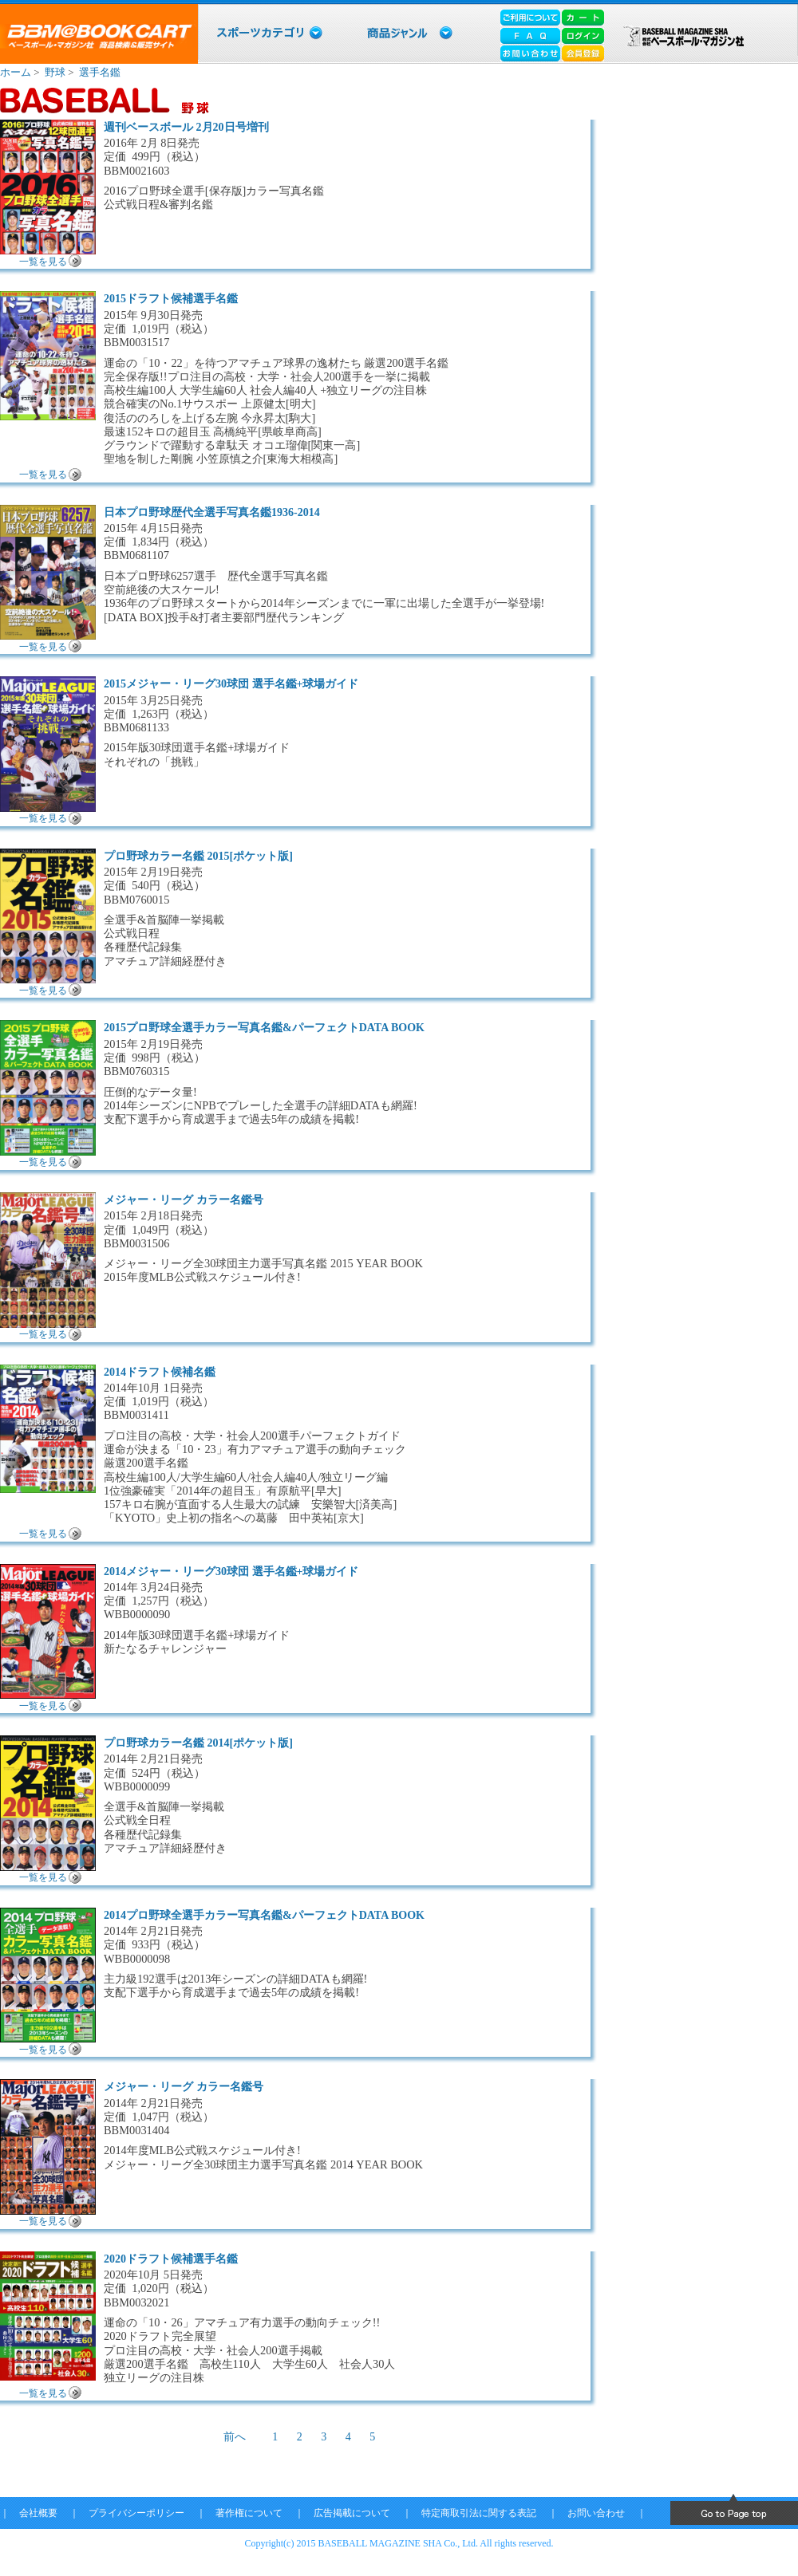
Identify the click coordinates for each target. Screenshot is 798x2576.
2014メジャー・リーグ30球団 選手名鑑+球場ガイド (231, 1572)
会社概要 (38, 2513)
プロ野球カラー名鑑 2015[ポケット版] (198, 856)
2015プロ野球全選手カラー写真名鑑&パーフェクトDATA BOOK (264, 1028)
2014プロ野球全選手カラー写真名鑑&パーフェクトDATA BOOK (264, 1915)
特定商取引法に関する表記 (478, 2513)
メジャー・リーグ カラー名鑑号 (183, 1200)
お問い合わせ (596, 2513)
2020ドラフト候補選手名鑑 (171, 2259)
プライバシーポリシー (136, 2513)
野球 (55, 72)
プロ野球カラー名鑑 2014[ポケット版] (198, 1743)
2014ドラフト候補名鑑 (159, 1372)
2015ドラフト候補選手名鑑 (171, 299)
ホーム (15, 72)
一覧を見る (43, 261)
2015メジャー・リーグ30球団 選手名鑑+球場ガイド (231, 684)
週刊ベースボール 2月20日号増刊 (186, 127)
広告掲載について (352, 2513)
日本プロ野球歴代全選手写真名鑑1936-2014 (212, 512)
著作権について (248, 2513)
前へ (234, 2437)
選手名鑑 (99, 72)
